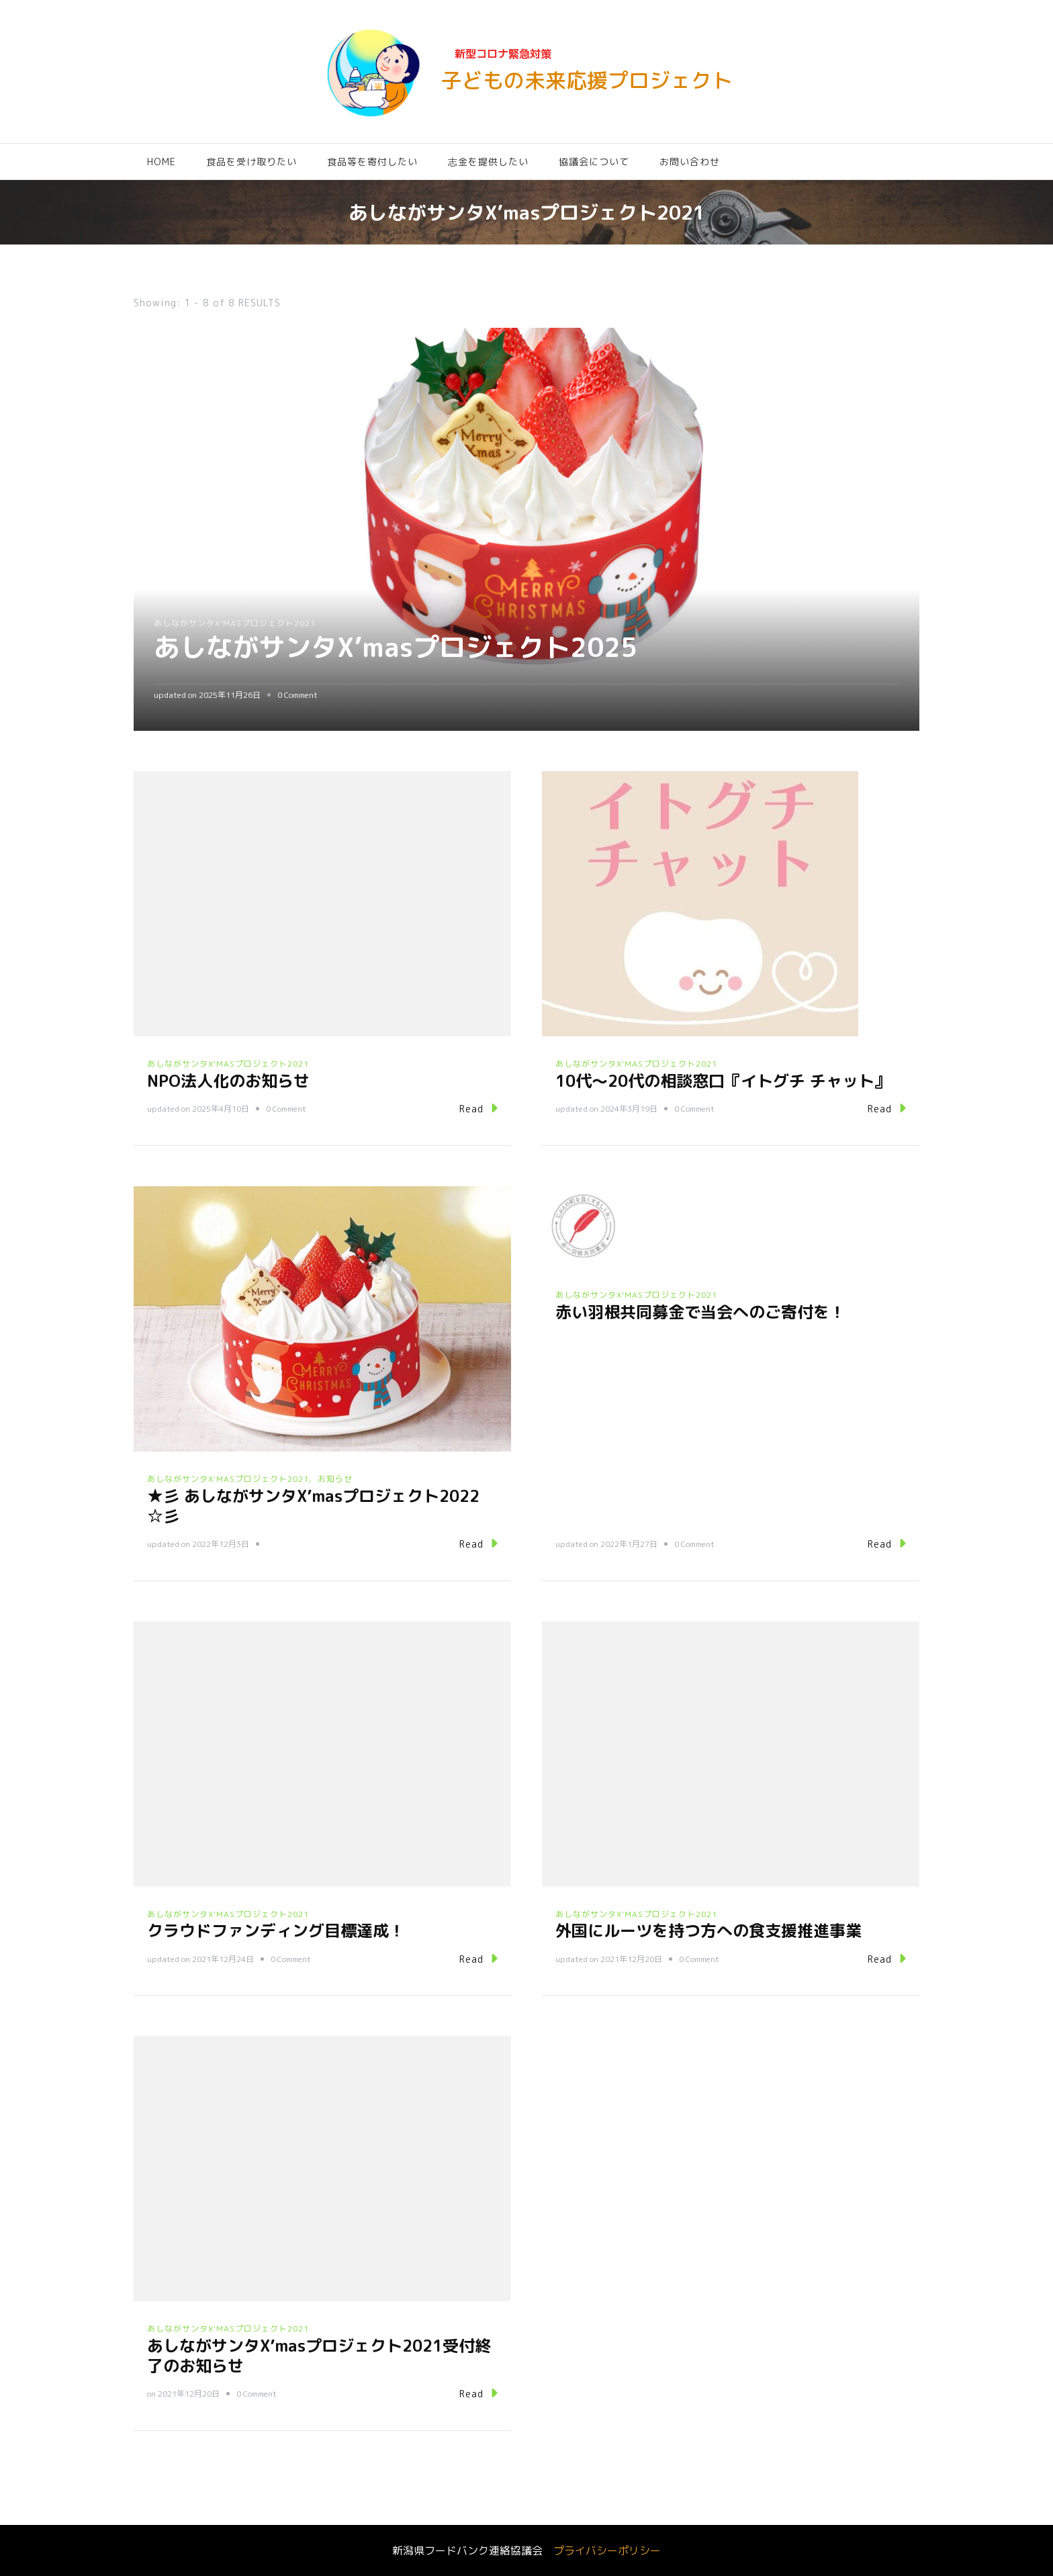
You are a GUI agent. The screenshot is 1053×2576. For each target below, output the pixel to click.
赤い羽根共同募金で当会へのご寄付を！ (700, 1311)
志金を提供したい (488, 161)
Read (478, 1108)
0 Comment (297, 695)
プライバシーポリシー (607, 2550)
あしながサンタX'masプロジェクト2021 (235, 623)
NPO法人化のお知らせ (228, 1080)
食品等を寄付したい (372, 161)
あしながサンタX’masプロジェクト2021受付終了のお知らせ (319, 2355)
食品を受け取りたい (251, 161)
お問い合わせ (689, 161)
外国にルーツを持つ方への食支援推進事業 (708, 1930)
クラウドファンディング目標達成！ (276, 1930)
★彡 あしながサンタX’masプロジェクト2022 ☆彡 (313, 1505)
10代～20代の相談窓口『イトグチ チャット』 (722, 1080)
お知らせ (335, 1478)
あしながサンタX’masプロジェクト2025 (401, 647)
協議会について (594, 161)
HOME (161, 161)
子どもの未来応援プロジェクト (587, 80)
